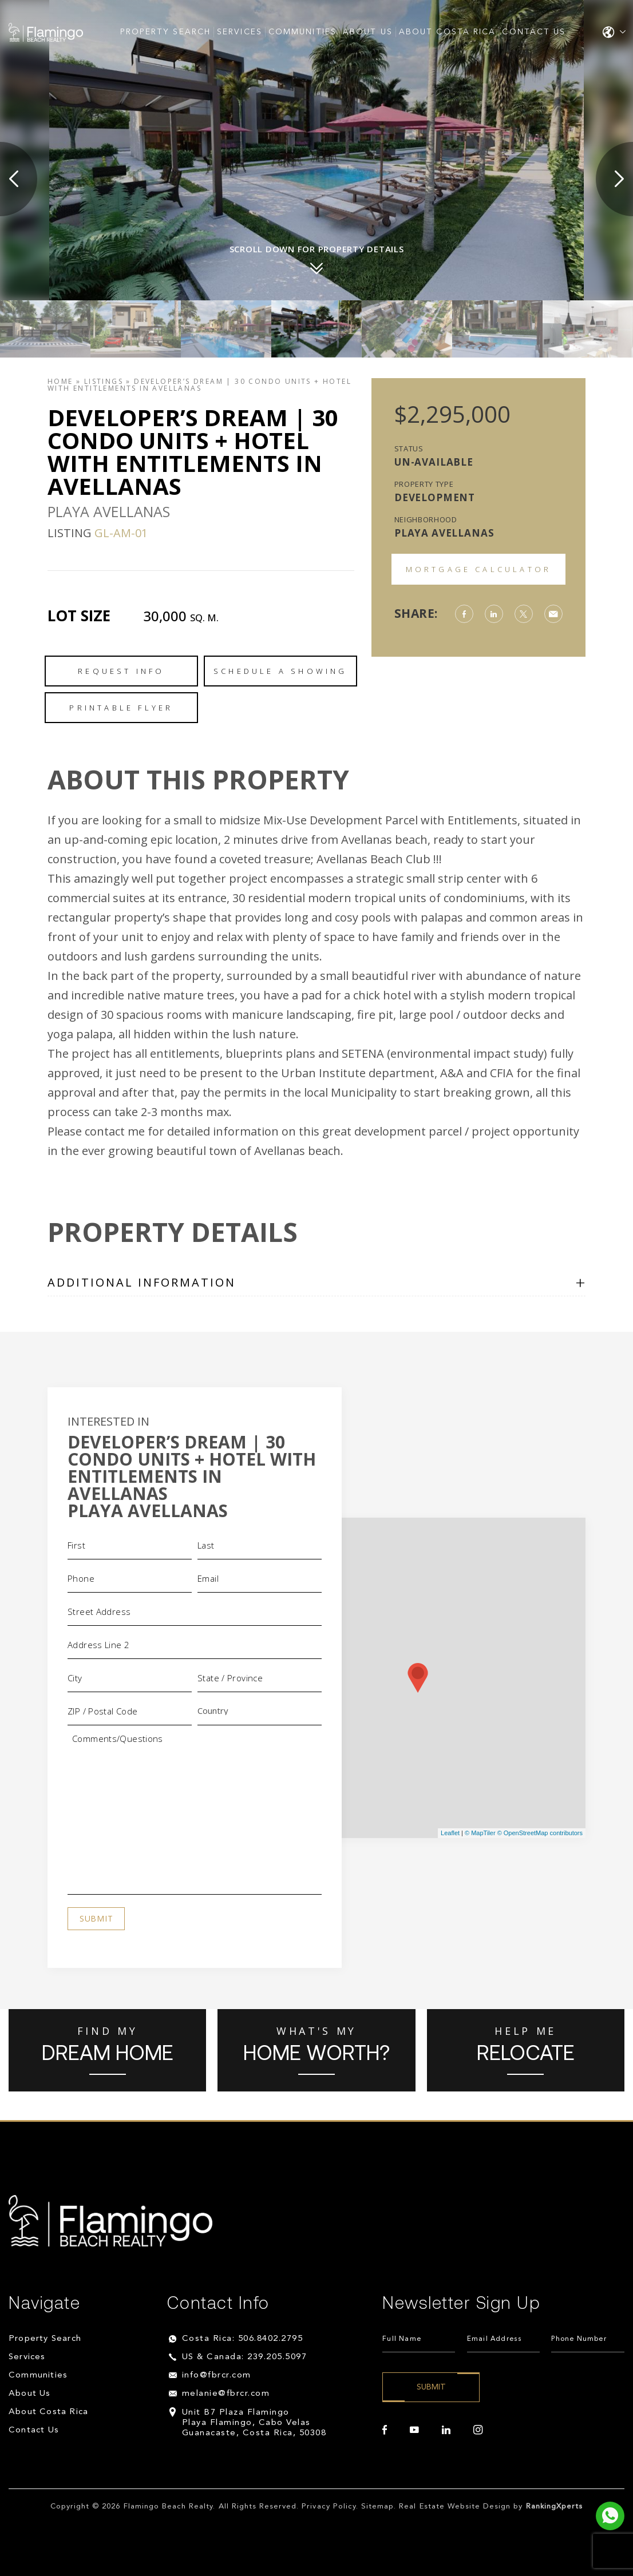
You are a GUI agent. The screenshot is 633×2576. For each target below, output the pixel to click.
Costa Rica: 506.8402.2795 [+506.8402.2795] (242, 2339)
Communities (302, 32)
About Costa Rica (447, 32)
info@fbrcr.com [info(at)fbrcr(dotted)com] (216, 2375)
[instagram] (477, 2430)
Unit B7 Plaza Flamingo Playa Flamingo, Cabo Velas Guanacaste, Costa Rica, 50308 (254, 2423)
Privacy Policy (329, 2506)
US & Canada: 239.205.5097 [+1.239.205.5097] (244, 2357)
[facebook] (384, 2430)
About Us (368, 32)
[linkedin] (446, 2430)
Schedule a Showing (280, 671)
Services (239, 32)
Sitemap (377, 2506)
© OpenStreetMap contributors (540, 1832)
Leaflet (450, 1832)
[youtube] (414, 2430)
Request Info (121, 671)
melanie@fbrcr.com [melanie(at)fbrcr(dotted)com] (226, 2394)
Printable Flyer (121, 707)
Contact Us (533, 32)
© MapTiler (480, 1832)
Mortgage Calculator (479, 569)
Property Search (165, 32)
